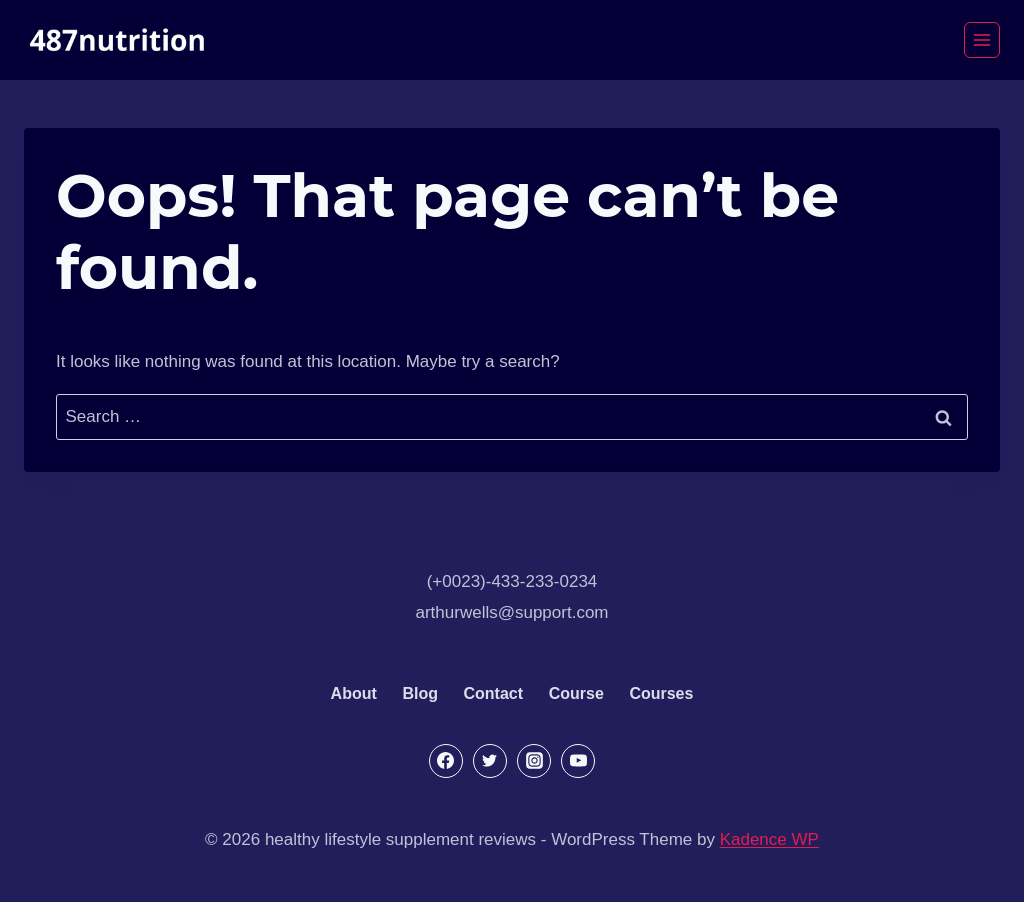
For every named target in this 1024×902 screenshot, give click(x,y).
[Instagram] (534, 761)
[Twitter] (490, 761)
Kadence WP (769, 839)
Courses (661, 693)
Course (576, 693)
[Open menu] (982, 40)
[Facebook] (446, 761)
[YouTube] (578, 761)
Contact (494, 693)
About (354, 693)
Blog (420, 693)
